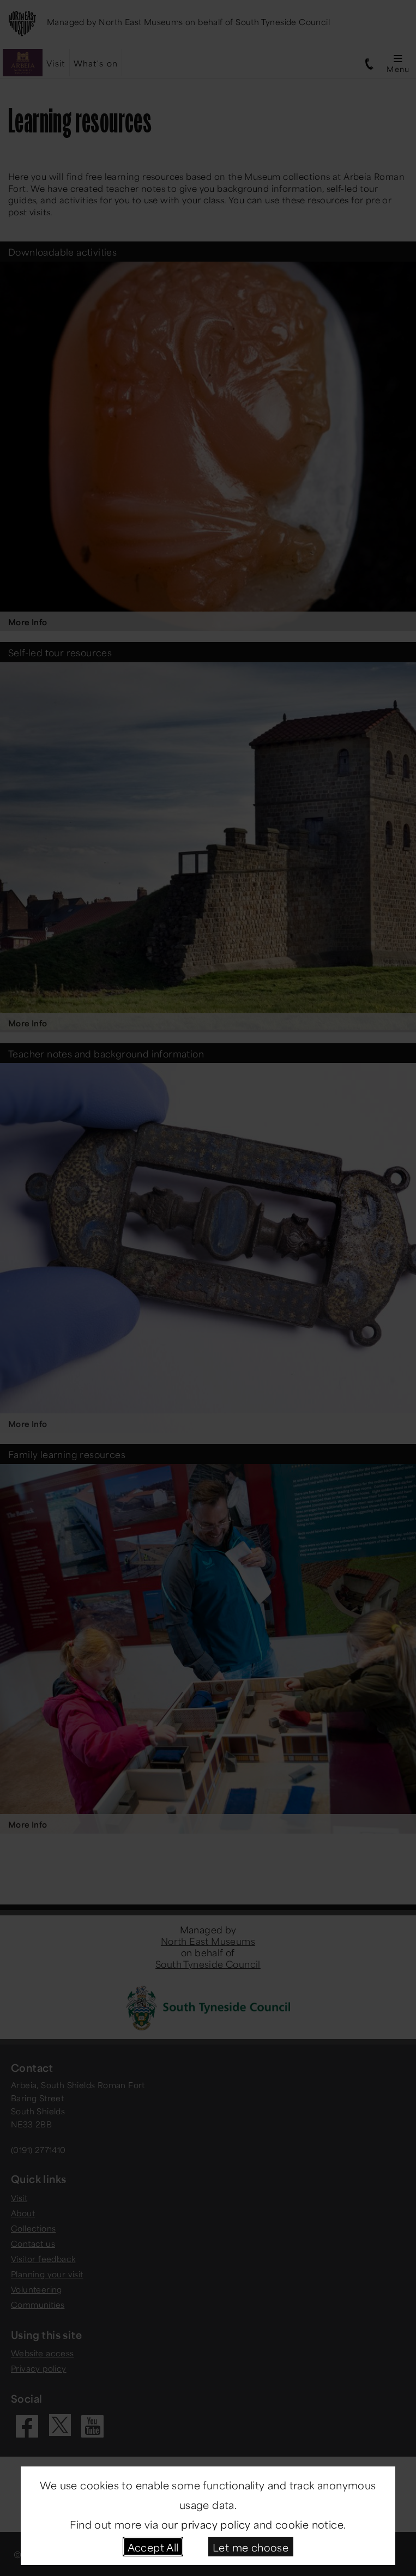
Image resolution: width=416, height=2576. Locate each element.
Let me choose (250, 2546)
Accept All (153, 2546)
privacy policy (216, 2523)
